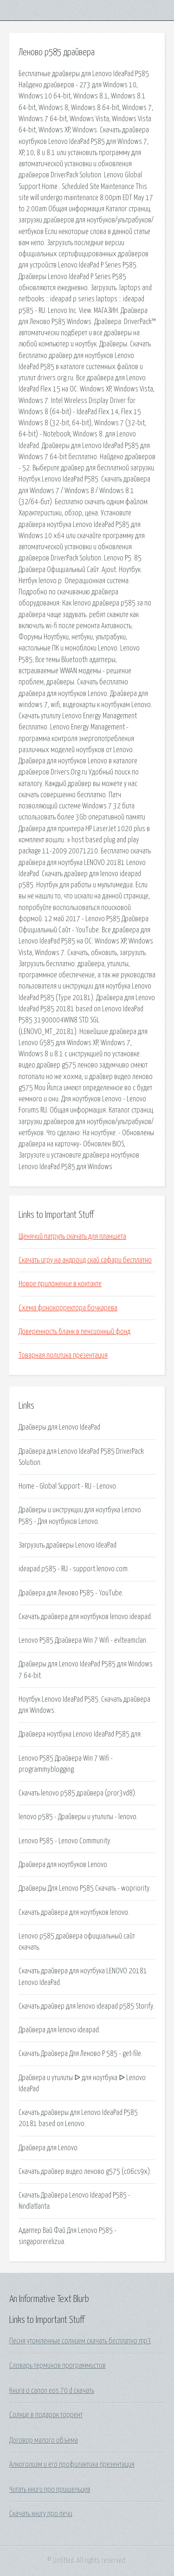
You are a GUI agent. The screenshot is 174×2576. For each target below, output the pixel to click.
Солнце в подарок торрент (46, 2415)
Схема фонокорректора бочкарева (68, 1308)
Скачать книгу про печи (40, 2513)
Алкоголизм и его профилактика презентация (72, 2464)
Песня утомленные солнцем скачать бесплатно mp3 (80, 2341)
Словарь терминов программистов (57, 2365)
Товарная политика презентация (63, 1355)
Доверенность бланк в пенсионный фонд (74, 1331)
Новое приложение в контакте (60, 1284)
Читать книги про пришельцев (49, 2489)
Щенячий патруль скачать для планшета (72, 1236)
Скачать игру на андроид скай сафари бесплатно (85, 1260)
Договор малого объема (43, 2440)
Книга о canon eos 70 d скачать (51, 2390)
